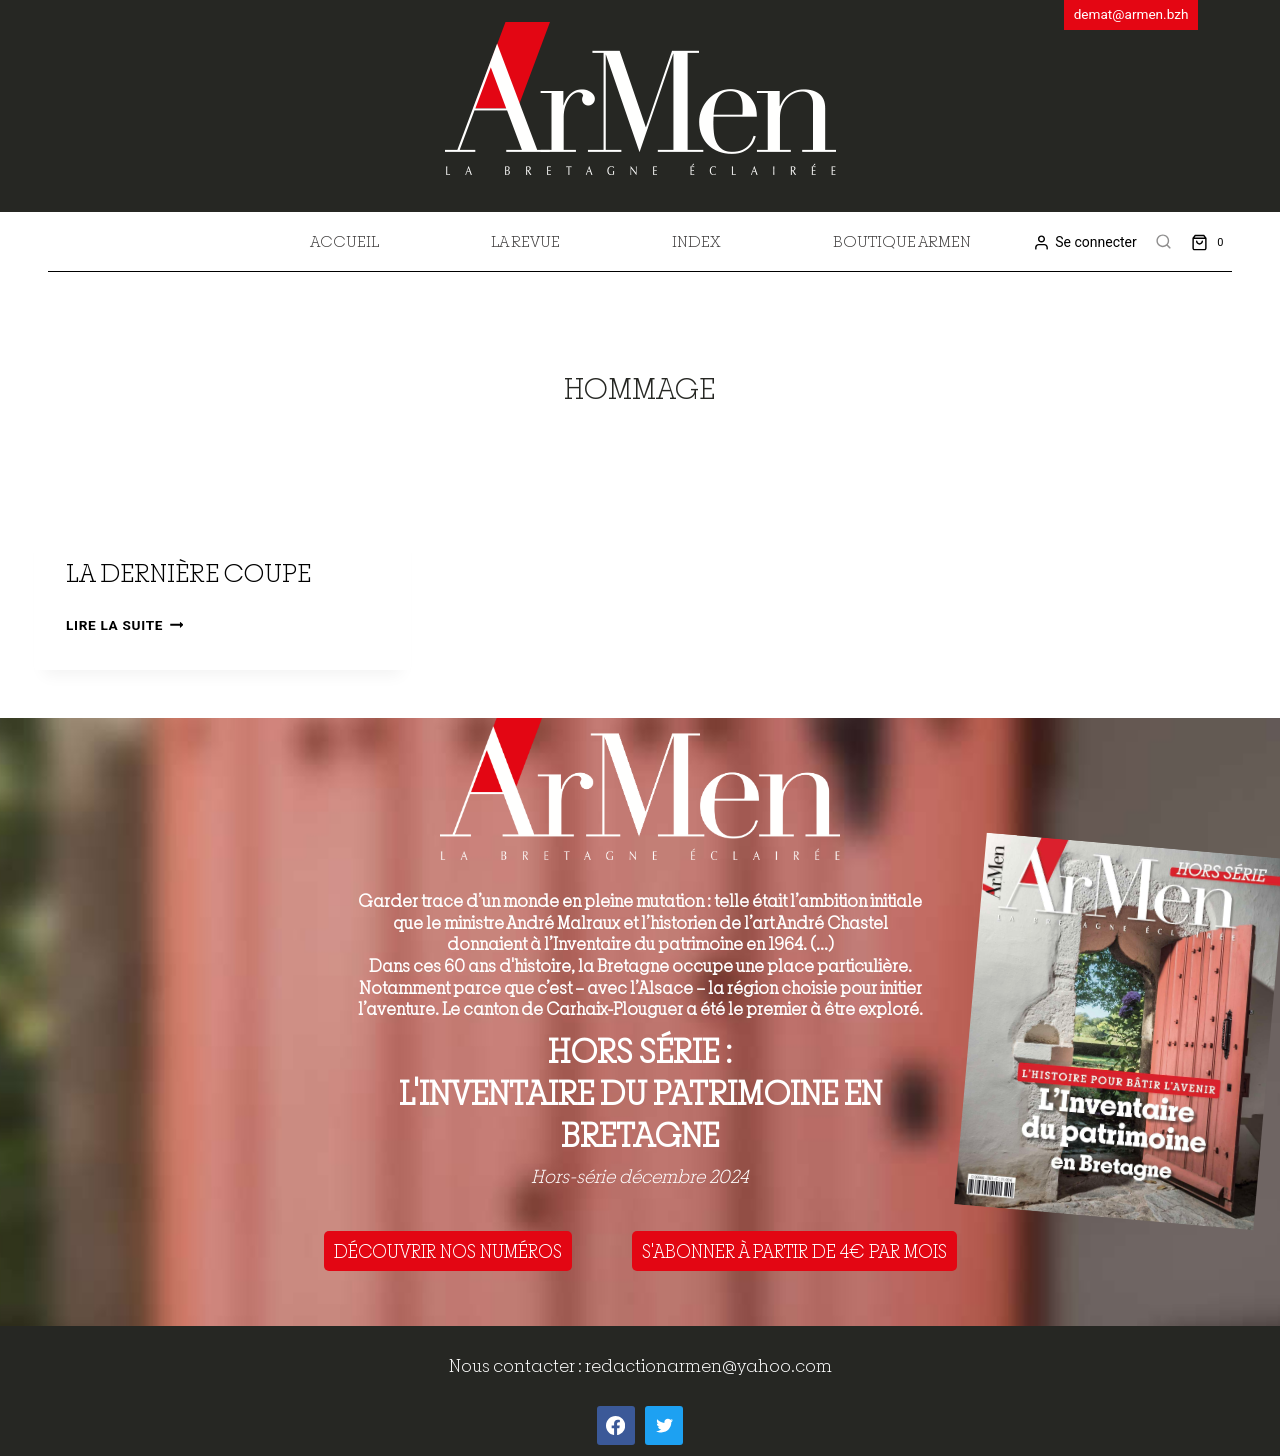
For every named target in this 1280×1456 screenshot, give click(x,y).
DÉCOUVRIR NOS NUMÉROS (448, 1251)
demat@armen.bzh (1131, 14)
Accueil (344, 241)
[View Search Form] (1164, 242)
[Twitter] (664, 1425)
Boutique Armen (902, 241)
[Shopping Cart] (1211, 241)
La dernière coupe (188, 572)
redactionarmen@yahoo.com (708, 1365)
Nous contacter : (517, 1365)
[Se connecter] (1084, 242)
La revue (525, 241)
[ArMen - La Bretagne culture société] (640, 98)
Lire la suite (124, 625)
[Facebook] (616, 1425)
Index (696, 241)
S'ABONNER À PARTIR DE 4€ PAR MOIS (794, 1251)
